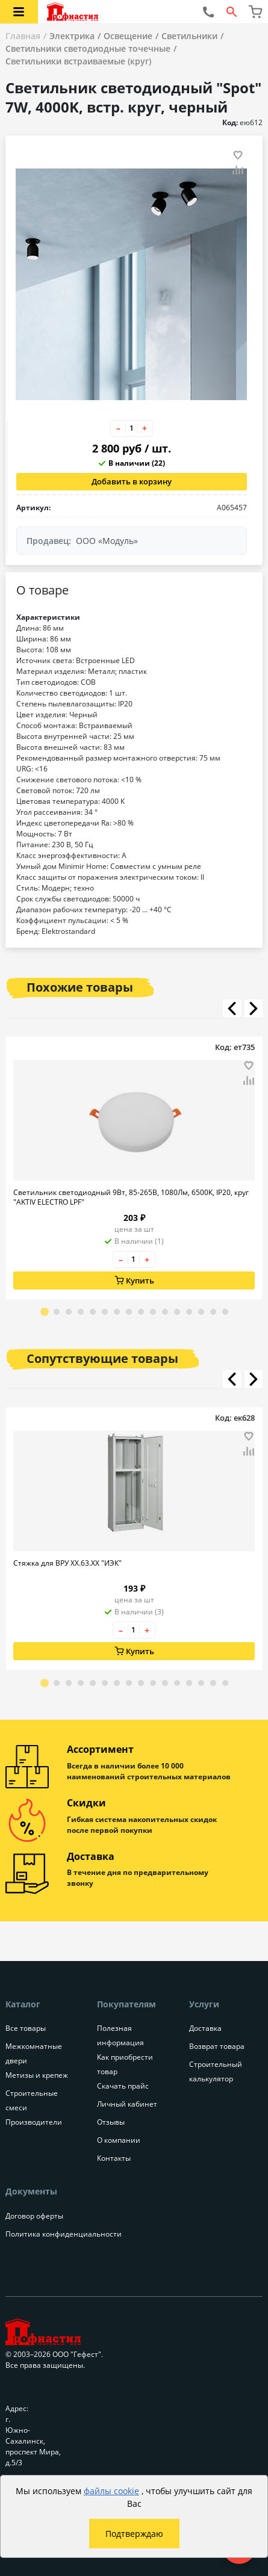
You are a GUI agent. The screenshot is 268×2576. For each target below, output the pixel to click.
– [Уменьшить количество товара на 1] (118, 428)
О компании (118, 2140)
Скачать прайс (123, 2086)
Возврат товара (217, 2046)
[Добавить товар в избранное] (238, 155)
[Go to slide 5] (93, 1312)
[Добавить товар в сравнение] (238, 171)
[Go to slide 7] (117, 1312)
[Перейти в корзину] (255, 12)
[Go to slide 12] (177, 1312)
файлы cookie (111, 2491)
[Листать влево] (232, 1008)
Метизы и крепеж (36, 2075)
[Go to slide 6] (105, 1312)
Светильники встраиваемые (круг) (78, 61)
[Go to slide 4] (81, 1312)
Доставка (205, 2028)
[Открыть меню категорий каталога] (19, 11)
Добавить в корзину (132, 481)
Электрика (72, 36)
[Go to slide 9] (141, 1312)
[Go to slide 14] (201, 1312)
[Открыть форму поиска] (232, 12)
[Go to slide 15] (213, 1312)
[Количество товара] (131, 428)
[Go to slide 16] (225, 1312)
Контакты (114, 2158)
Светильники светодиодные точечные (87, 48)
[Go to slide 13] (189, 1312)
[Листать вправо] (254, 1008)
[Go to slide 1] (44, 1312)
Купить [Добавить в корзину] (134, 1280)
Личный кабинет (127, 2104)
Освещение (128, 36)
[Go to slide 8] (129, 1312)
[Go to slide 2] (57, 1312)
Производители (33, 2122)
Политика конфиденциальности (63, 2234)
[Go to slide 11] (165, 1312)
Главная (22, 36)
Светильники (189, 36)
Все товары (25, 2028)
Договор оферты (34, 2216)
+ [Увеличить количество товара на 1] (144, 428)
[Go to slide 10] (153, 1312)
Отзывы (111, 2122)
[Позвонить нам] (208, 12)
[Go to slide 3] (69, 1312)
